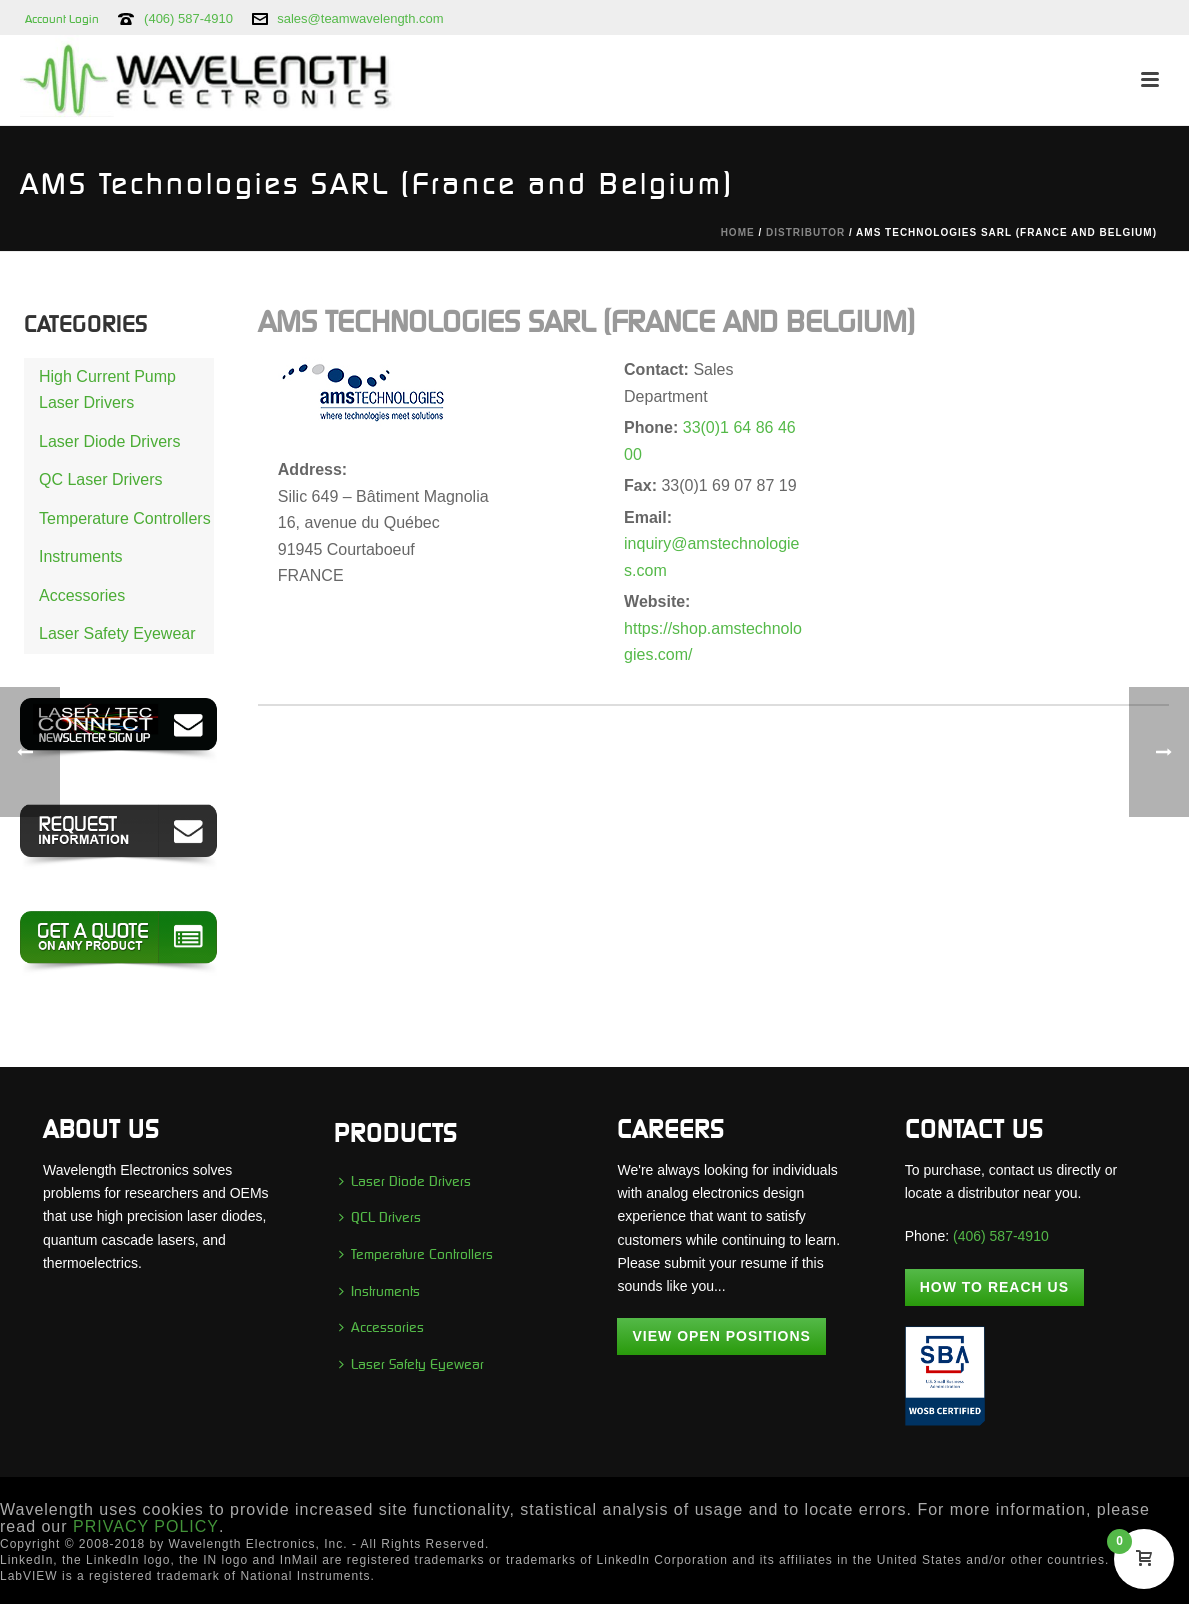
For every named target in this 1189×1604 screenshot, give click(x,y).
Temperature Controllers (125, 518)
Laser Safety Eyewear (117, 633)
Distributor (805, 232)
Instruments (81, 556)
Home (738, 232)
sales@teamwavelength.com (360, 18)
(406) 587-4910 (188, 18)
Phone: (653, 427)
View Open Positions (721, 1336)
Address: (312, 469)
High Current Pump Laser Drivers (107, 390)
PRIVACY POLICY (146, 1526)
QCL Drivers (380, 1217)
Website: (657, 601)
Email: (648, 517)
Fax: (642, 485)
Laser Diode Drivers (109, 441)
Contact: (658, 369)
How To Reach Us (994, 1287)
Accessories (82, 595)
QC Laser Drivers (101, 479)
